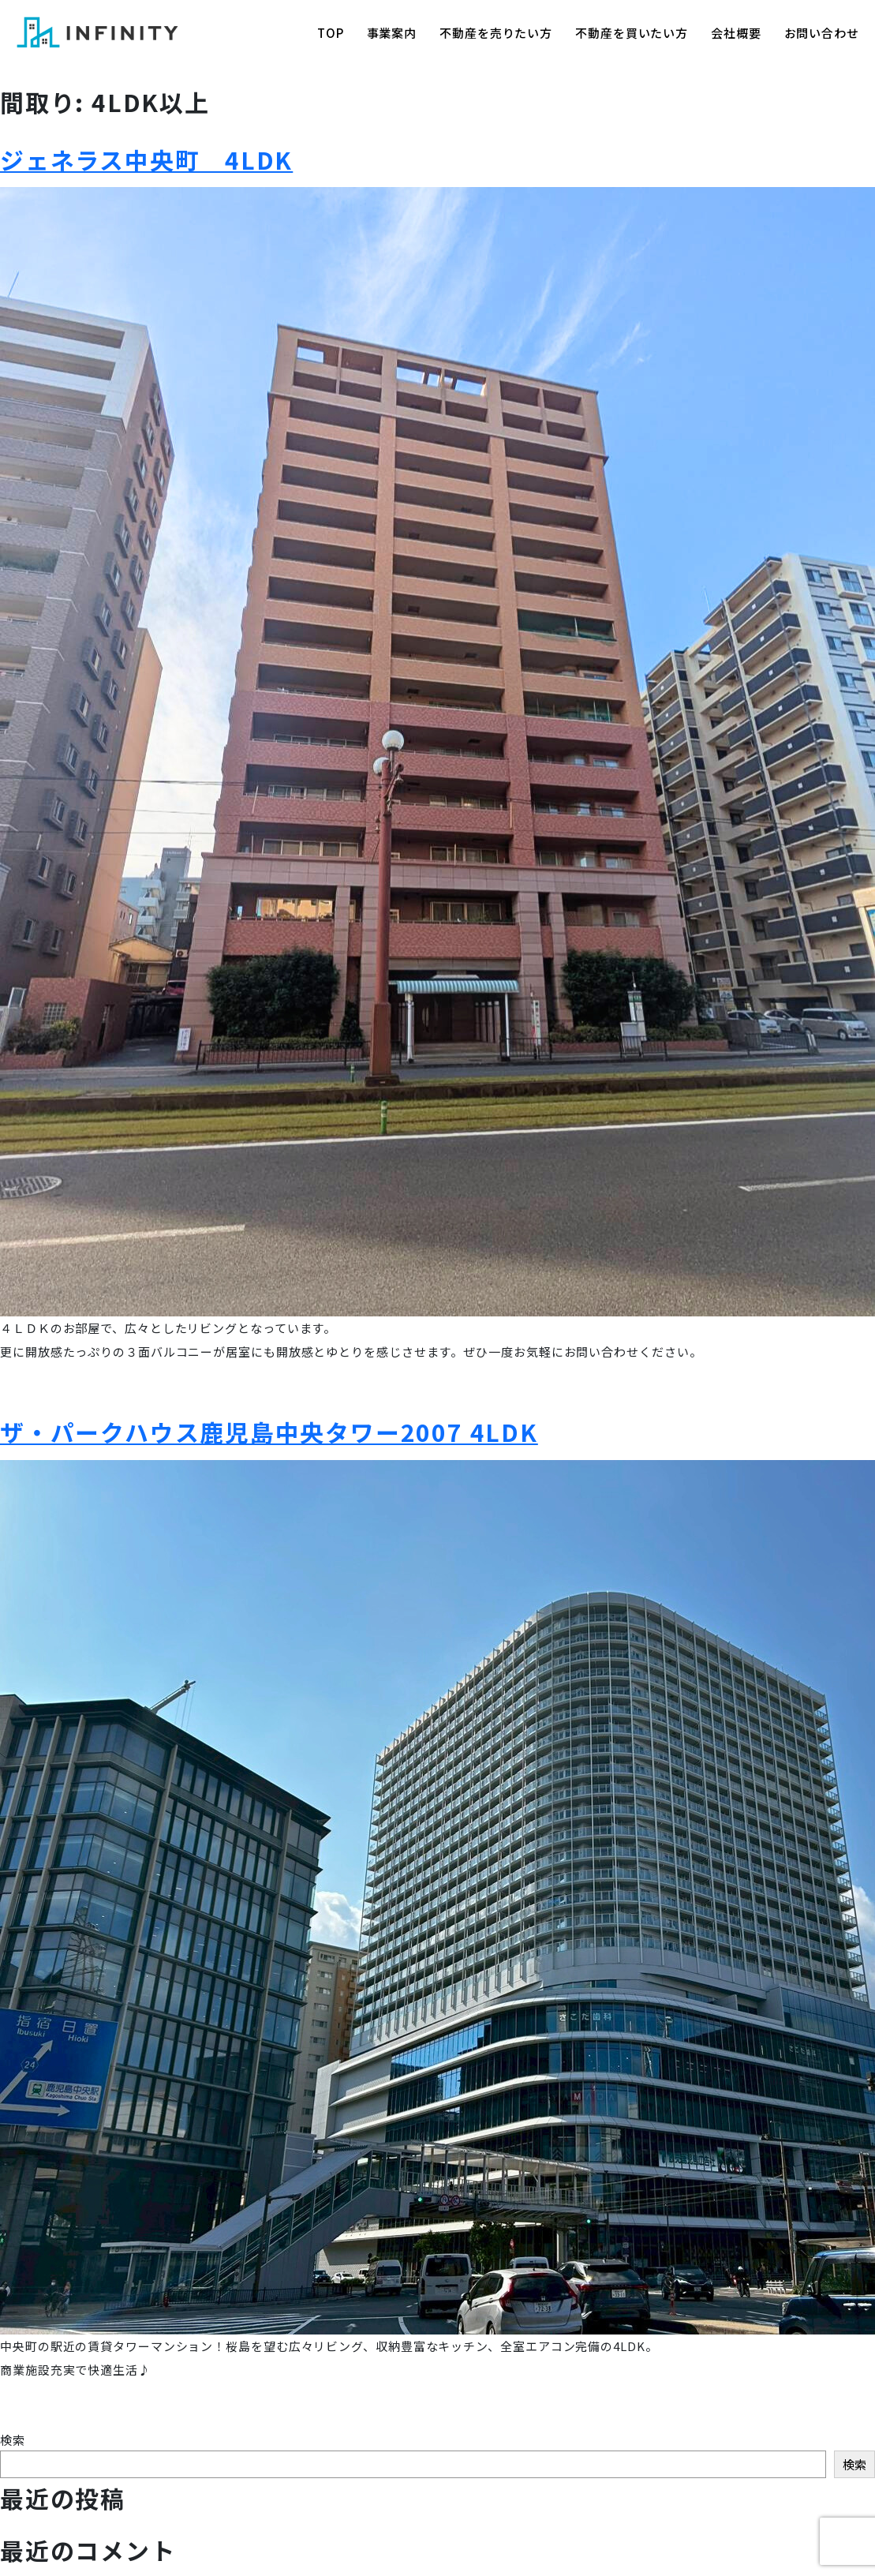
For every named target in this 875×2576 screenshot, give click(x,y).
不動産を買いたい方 (631, 32)
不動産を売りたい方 (495, 32)
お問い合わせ (821, 32)
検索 (12, 2440)
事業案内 (392, 32)
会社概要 (736, 32)
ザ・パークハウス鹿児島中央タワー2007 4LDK (269, 1431)
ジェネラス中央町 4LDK (146, 159)
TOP (330, 32)
